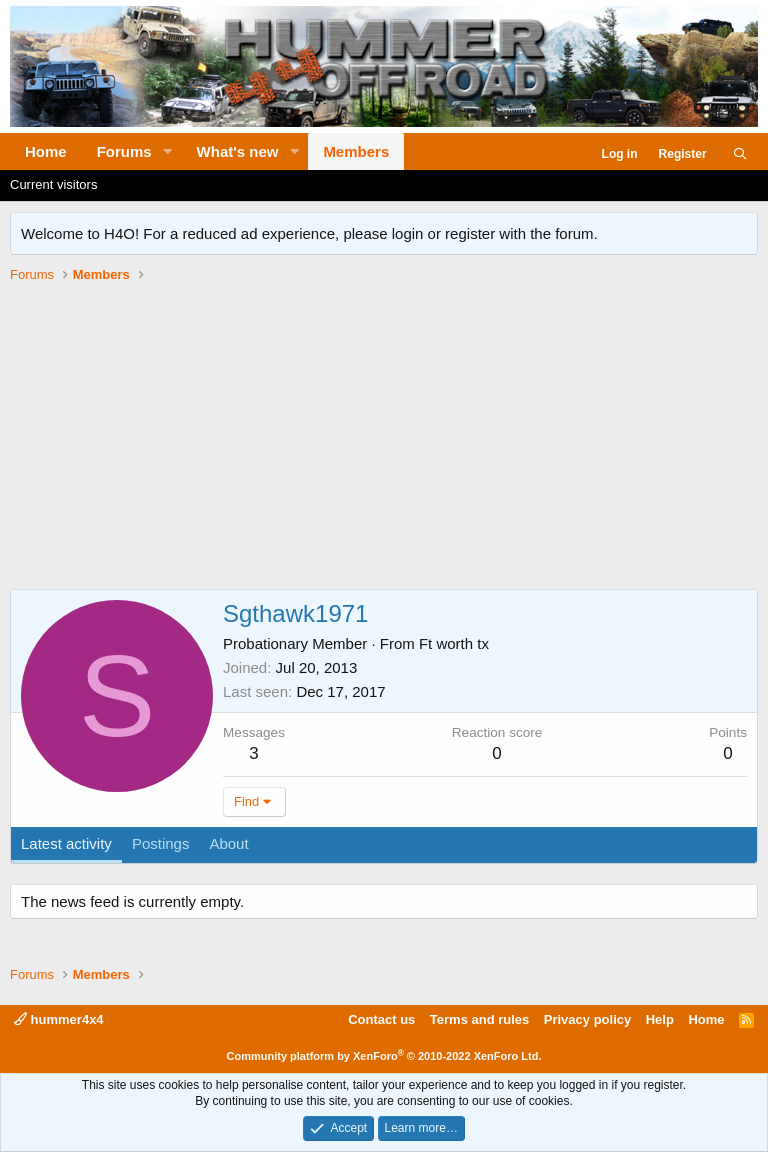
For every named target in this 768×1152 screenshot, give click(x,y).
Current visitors (53, 184)
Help (660, 1019)
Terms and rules (479, 1019)
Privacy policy (587, 1019)
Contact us (381, 1019)
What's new (238, 151)
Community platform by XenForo (384, 1056)
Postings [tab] (161, 843)
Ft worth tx (454, 643)
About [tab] (228, 843)
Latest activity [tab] (66, 843)
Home (46, 151)
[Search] (740, 154)
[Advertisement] (384, 439)
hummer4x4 (59, 1019)
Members (356, 151)
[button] (168, 151)
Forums (124, 151)
